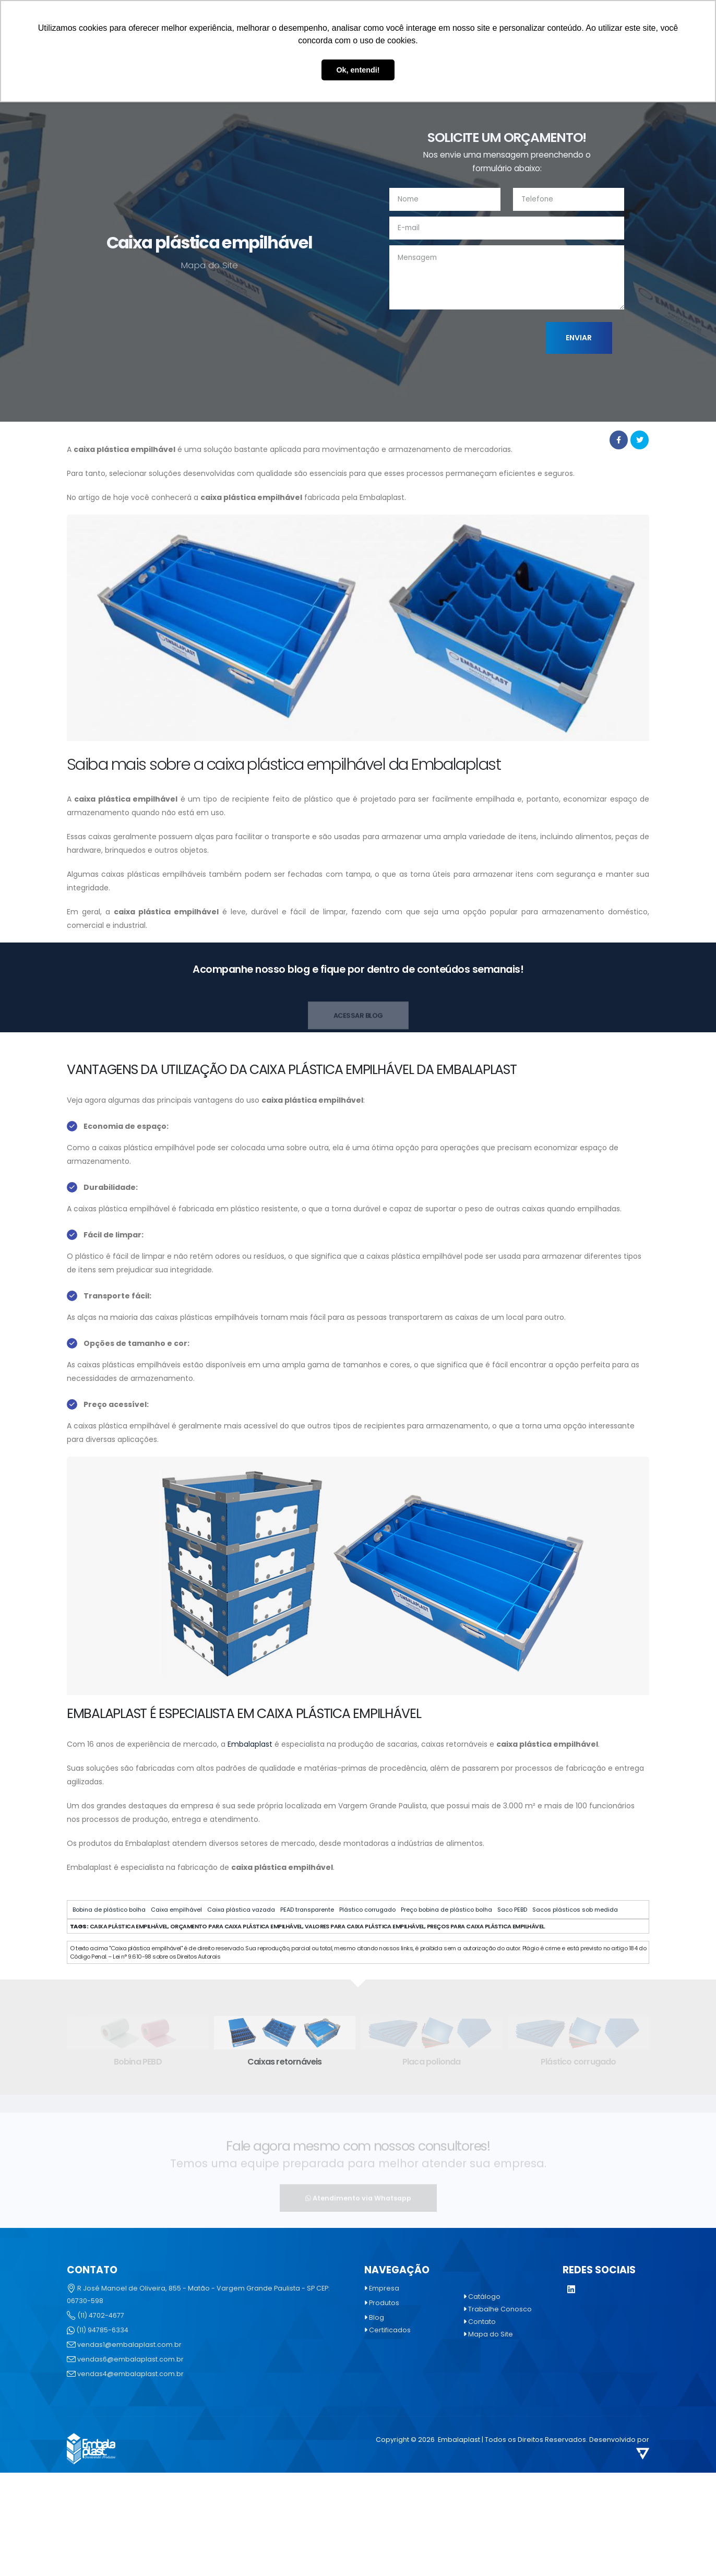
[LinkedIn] (571, 2290)
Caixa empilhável (176, 1909)
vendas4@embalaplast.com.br (130, 2373)
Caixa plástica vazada (241, 1909)
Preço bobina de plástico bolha (446, 1909)
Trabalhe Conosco (500, 2309)
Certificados (390, 2329)
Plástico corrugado (367, 1909)
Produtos (384, 2302)
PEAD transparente (307, 1909)
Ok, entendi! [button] (357, 70)
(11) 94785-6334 (102, 2329)
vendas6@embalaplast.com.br (130, 2359)
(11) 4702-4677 (100, 2315)
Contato (482, 2321)
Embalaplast (250, 1744)
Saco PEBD (512, 1909)
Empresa (384, 2288)
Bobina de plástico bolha (109, 1909)
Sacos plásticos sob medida (575, 1909)
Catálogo (484, 2296)
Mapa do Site (490, 2334)
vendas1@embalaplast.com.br (129, 2344)
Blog (376, 2317)
